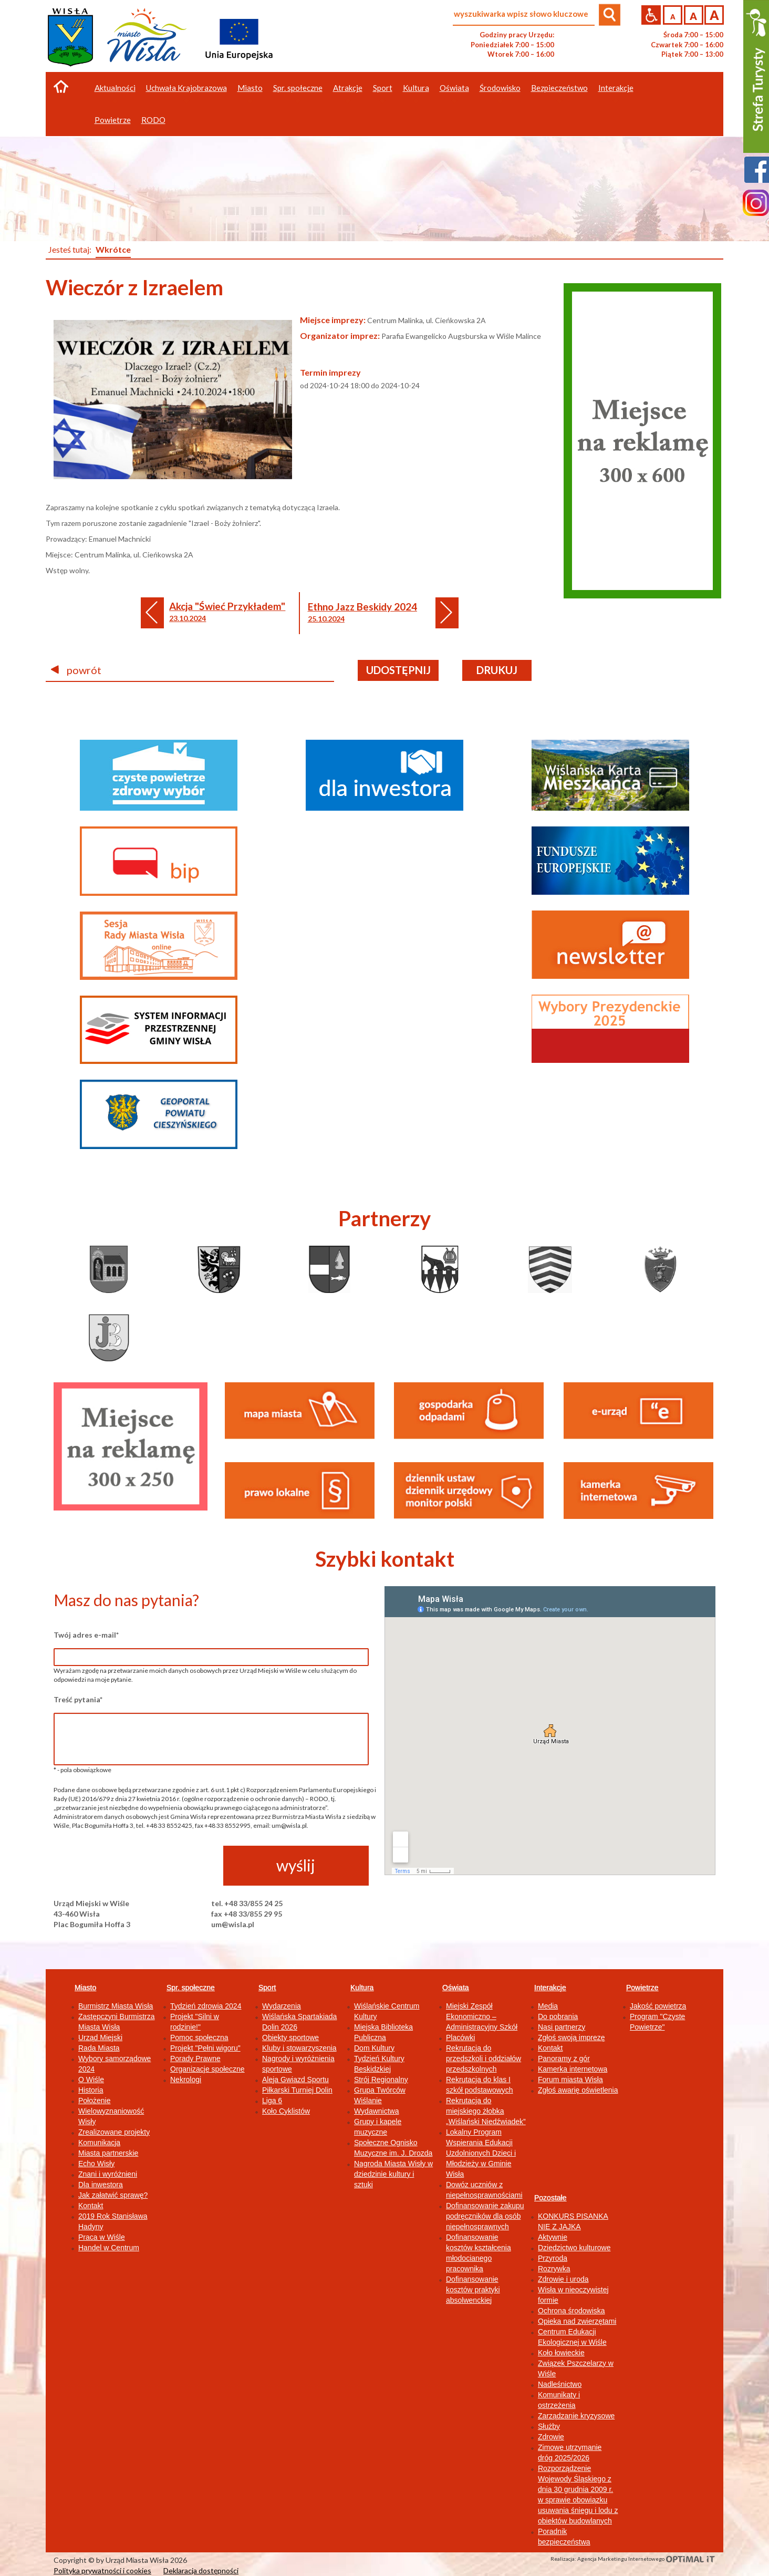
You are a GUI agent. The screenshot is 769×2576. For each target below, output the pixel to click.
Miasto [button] (250, 87)
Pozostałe (550, 2198)
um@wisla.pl (232, 1924)
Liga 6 (272, 2100)
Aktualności (115, 87)
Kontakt (90, 2205)
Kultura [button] (416, 87)
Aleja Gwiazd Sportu (295, 2079)
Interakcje (550, 1987)
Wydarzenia (281, 2006)
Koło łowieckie (561, 2353)
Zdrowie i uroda (563, 2279)
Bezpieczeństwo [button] (559, 87)
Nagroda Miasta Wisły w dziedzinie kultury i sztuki (393, 2174)
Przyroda (552, 2258)
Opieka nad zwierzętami (577, 2321)
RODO (153, 120)
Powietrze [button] (113, 120)
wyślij (295, 1865)
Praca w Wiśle (101, 2237)
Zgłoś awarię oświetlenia (578, 2090)
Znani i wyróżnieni (107, 2174)
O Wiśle (91, 2079)
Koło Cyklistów (286, 2111)
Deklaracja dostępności (200, 2570)
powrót (76, 670)
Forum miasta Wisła (570, 2079)
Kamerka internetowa (572, 2069)
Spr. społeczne (191, 1987)
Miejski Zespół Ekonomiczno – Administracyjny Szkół (481, 2016)
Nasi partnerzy (561, 2027)
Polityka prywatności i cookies (102, 2570)
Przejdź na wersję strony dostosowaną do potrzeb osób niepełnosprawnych (651, 15)
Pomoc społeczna (199, 2037)
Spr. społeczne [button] (298, 87)
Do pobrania (558, 2016)
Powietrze (642, 1987)
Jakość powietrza (658, 2006)
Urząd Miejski (100, 2037)
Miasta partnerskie (108, 2153)
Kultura (361, 1987)
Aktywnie (552, 2237)
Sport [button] (382, 87)
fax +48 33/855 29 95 (246, 1913)
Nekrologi (185, 2079)
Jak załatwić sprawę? (113, 2195)
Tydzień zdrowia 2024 (205, 2006)
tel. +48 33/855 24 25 (247, 1903)
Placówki (460, 2037)
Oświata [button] (454, 87)
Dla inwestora (100, 2184)
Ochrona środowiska (571, 2310)
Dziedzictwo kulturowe (574, 2247)
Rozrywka (554, 2268)
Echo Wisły (96, 2163)
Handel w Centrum (108, 2247)
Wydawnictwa (376, 2111)
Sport (267, 1987)
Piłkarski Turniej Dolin (297, 2090)
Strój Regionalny (381, 2079)
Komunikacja (99, 2142)
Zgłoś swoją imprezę (571, 2037)
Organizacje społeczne (207, 2069)
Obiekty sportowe (290, 2037)
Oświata (455, 1987)
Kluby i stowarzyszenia (299, 2048)
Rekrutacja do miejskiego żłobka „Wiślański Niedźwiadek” (486, 2111)
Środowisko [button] (500, 87)
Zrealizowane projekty (114, 2132)
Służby (549, 2426)
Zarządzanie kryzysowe (576, 2416)
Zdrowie (551, 2437)
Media (548, 2006)
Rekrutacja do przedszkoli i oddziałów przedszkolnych (483, 2058)
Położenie (94, 2100)
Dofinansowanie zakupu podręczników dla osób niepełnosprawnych (485, 2216)
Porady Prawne (195, 2058)
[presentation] (133, 1866)
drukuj (496, 670)
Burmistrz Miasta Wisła (115, 2006)
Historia (90, 2090)
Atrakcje (347, 87)
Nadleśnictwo (559, 2384)
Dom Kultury (374, 2048)
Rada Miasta (99, 2048)
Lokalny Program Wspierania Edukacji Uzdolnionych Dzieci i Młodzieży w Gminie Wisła (481, 2153)
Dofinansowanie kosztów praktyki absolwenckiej (473, 2289)
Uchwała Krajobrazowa (186, 87)
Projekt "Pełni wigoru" (205, 2048)
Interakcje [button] (615, 87)
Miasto (85, 1987)
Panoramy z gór (564, 2058)
